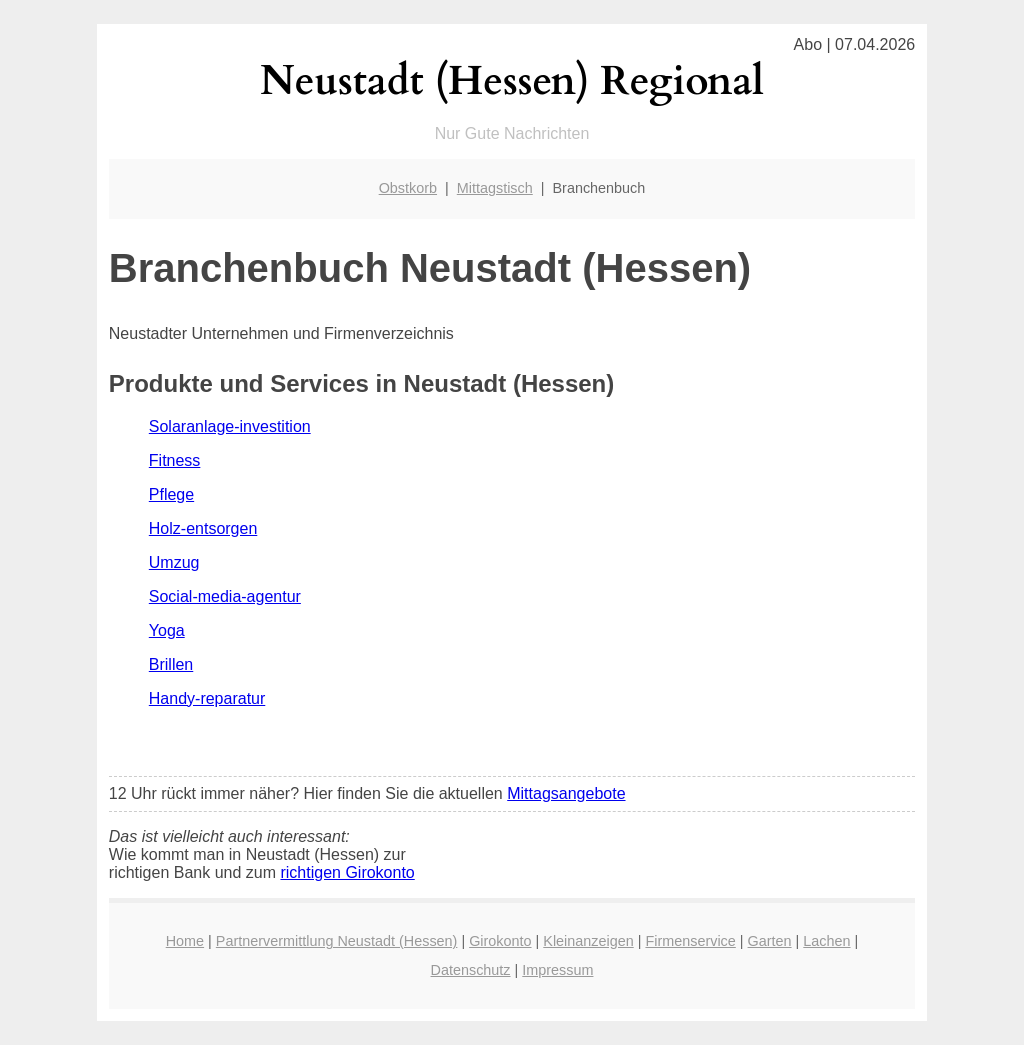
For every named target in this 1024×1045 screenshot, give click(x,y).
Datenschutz (471, 970)
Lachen (826, 941)
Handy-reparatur (207, 698)
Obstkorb (408, 188)
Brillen (171, 664)
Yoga (167, 630)
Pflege (171, 494)
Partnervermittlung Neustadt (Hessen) (337, 941)
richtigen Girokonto (347, 872)
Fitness (175, 460)
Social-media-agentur (225, 596)
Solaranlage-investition (230, 426)
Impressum (557, 970)
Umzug (174, 562)
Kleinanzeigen (588, 941)
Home (185, 941)
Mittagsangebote (566, 793)
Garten (770, 941)
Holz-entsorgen (203, 528)
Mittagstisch (495, 188)
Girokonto (500, 941)
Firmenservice (690, 941)
